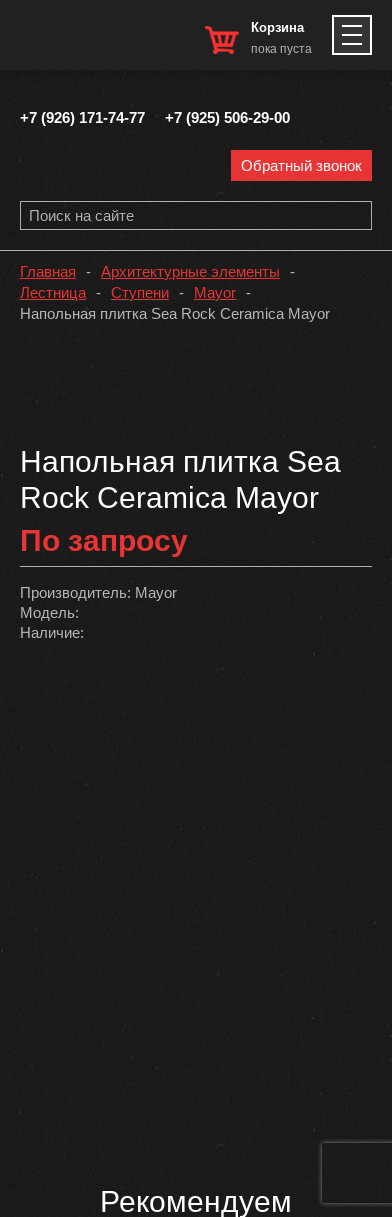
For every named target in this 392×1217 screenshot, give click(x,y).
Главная (48, 271)
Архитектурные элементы (190, 271)
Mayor (215, 292)
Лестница (53, 292)
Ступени (140, 292)
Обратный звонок (301, 165)
